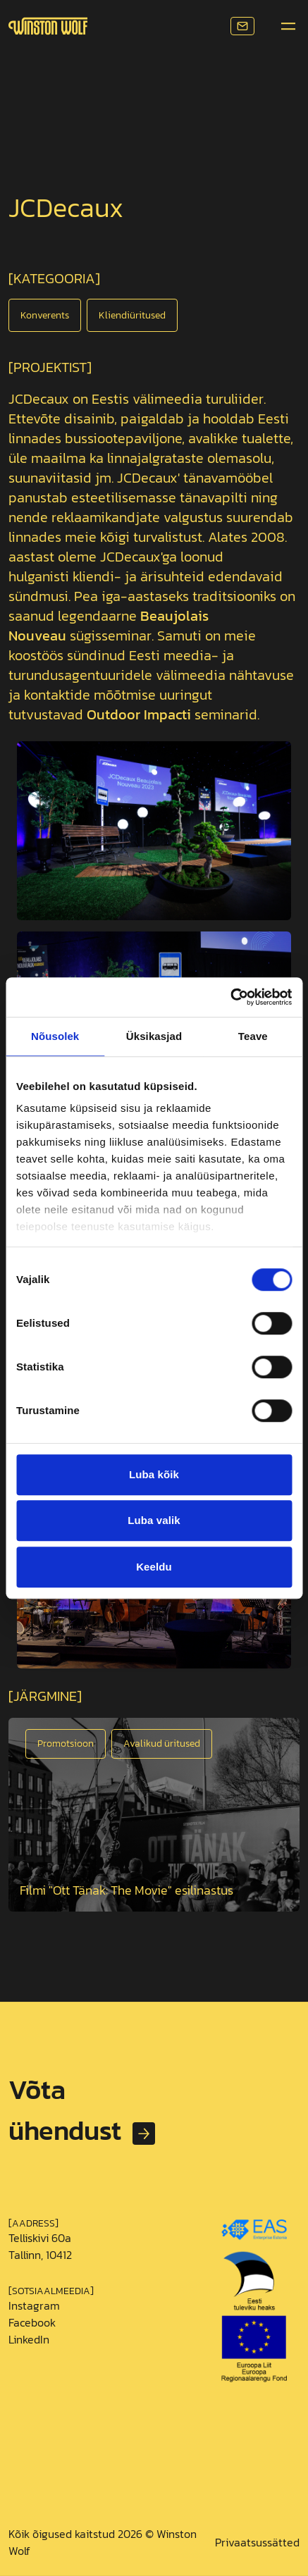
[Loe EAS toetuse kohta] (254, 2296)
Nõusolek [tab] (55, 1036)
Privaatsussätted (257, 2542)
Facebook (32, 2322)
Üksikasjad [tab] (154, 1036)
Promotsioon (65, 1743)
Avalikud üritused (161, 1743)
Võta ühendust (61, 2109)
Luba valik (154, 1520)
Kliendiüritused (132, 315)
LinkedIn (28, 2339)
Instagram (34, 2305)
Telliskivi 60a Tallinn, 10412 (40, 2246)
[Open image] (154, 1815)
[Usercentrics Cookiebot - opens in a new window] (230, 997)
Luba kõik (154, 1474)
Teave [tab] (253, 1036)
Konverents (44, 315)
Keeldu (154, 1567)
